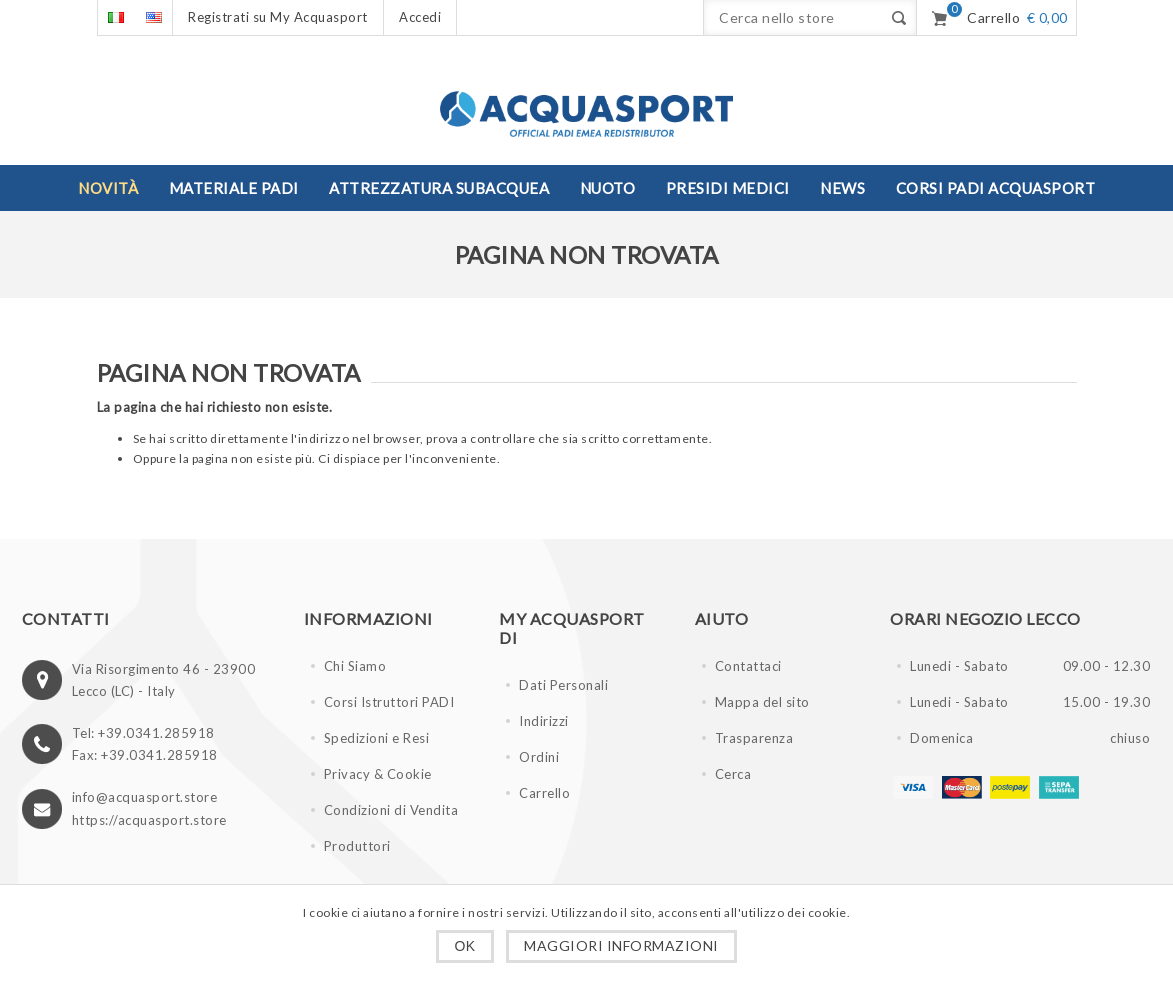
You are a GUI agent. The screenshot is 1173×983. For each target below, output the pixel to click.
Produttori (357, 846)
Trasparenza (754, 738)
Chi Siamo (355, 666)
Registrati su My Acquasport (278, 17)
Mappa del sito (762, 702)
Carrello (544, 793)
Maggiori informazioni (621, 945)
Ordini (539, 757)
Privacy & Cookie (378, 774)
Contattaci (748, 666)
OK (464, 946)
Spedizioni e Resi (377, 738)
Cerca (733, 774)
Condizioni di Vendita (391, 810)
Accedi (420, 17)
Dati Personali (563, 685)
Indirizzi (544, 721)
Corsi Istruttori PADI (389, 702)
